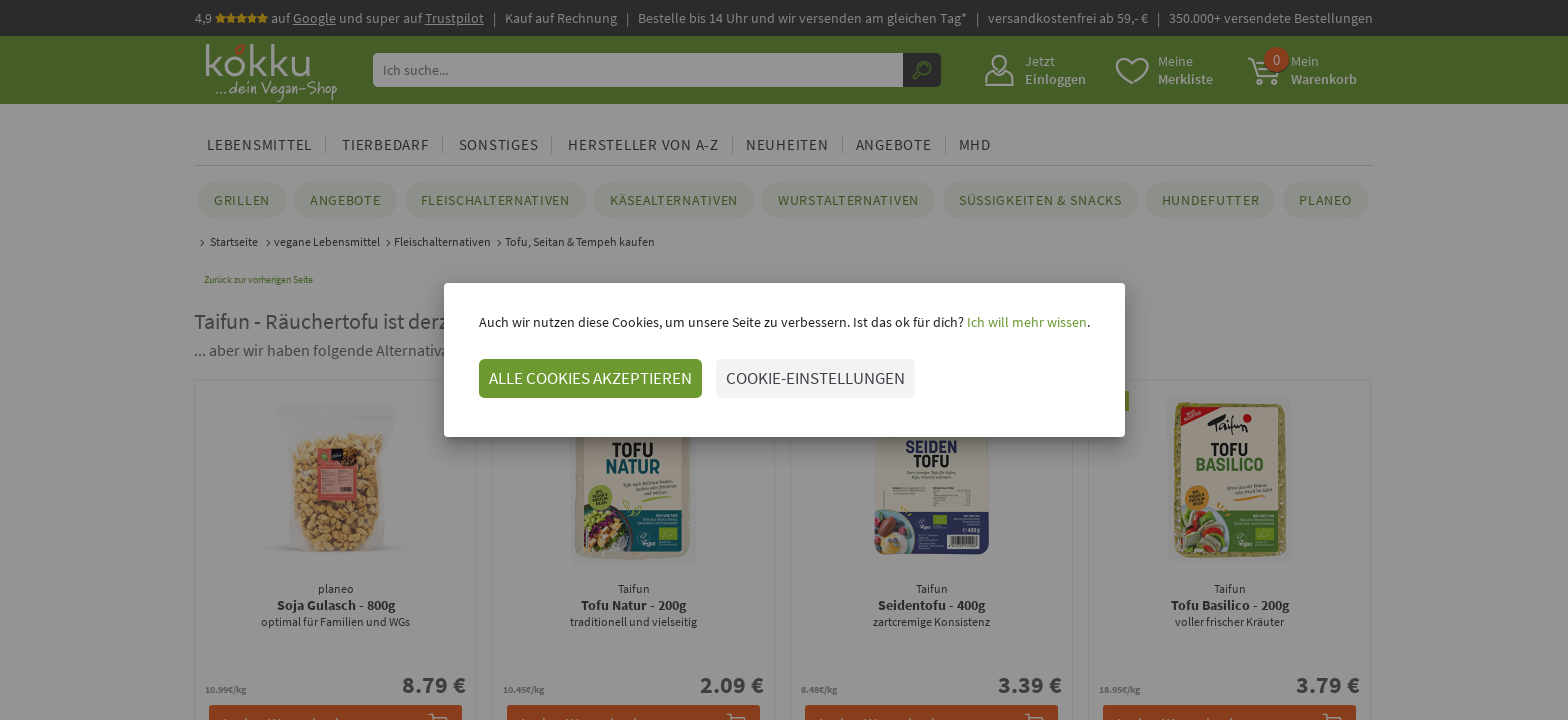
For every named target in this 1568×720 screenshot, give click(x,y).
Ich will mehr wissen (1025, 322)
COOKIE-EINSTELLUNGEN (815, 378)
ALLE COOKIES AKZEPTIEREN (590, 378)
